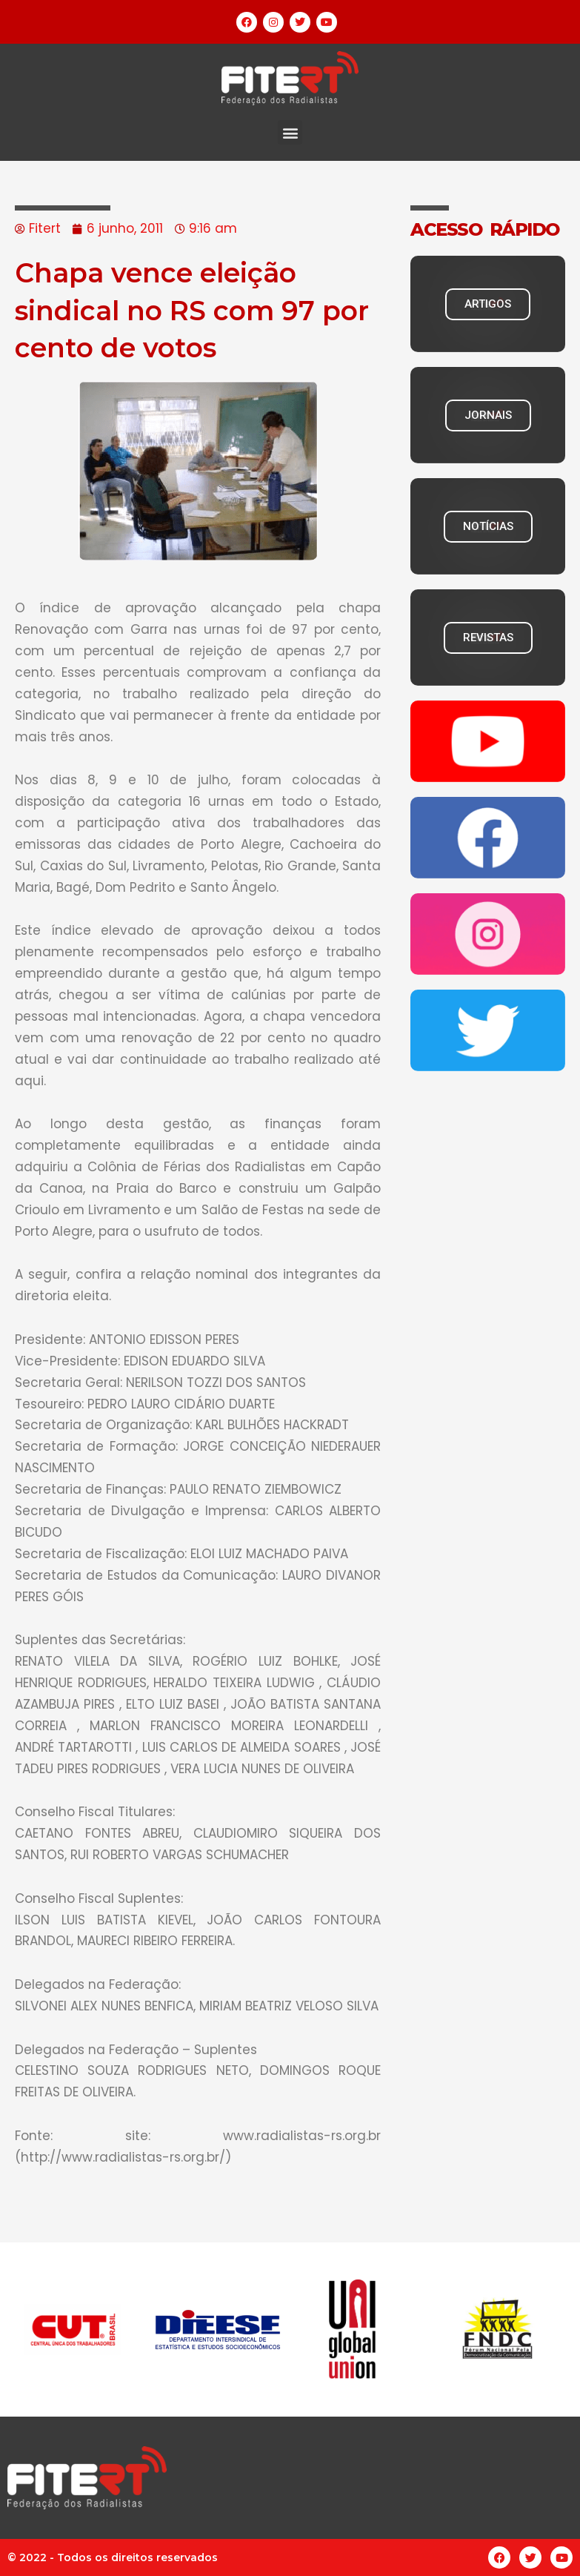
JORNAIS (488, 415)
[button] (290, 132)
